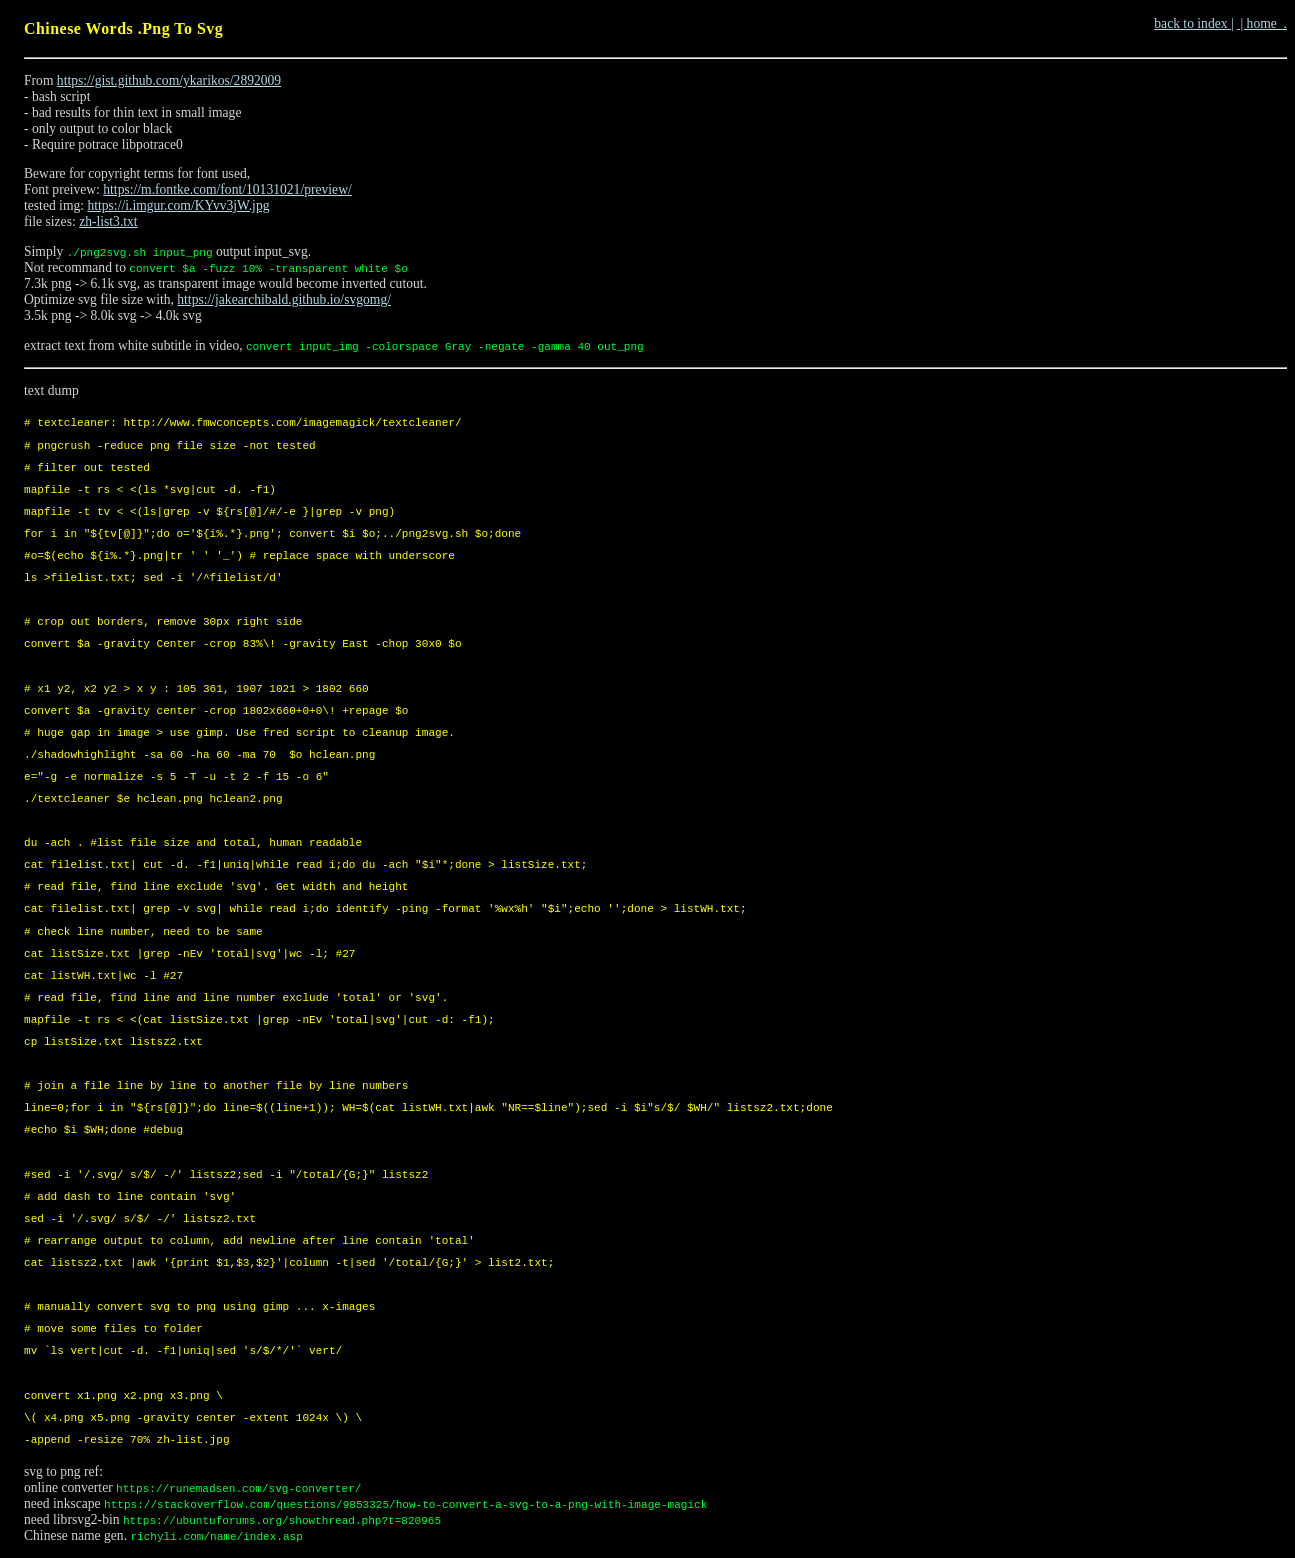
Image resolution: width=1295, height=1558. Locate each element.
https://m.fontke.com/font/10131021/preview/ (227, 189)
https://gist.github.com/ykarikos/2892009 (169, 80)
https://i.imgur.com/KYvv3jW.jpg (178, 205)
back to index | (1193, 23)
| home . (1262, 23)
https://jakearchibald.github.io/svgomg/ (284, 299)
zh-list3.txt (108, 221)
